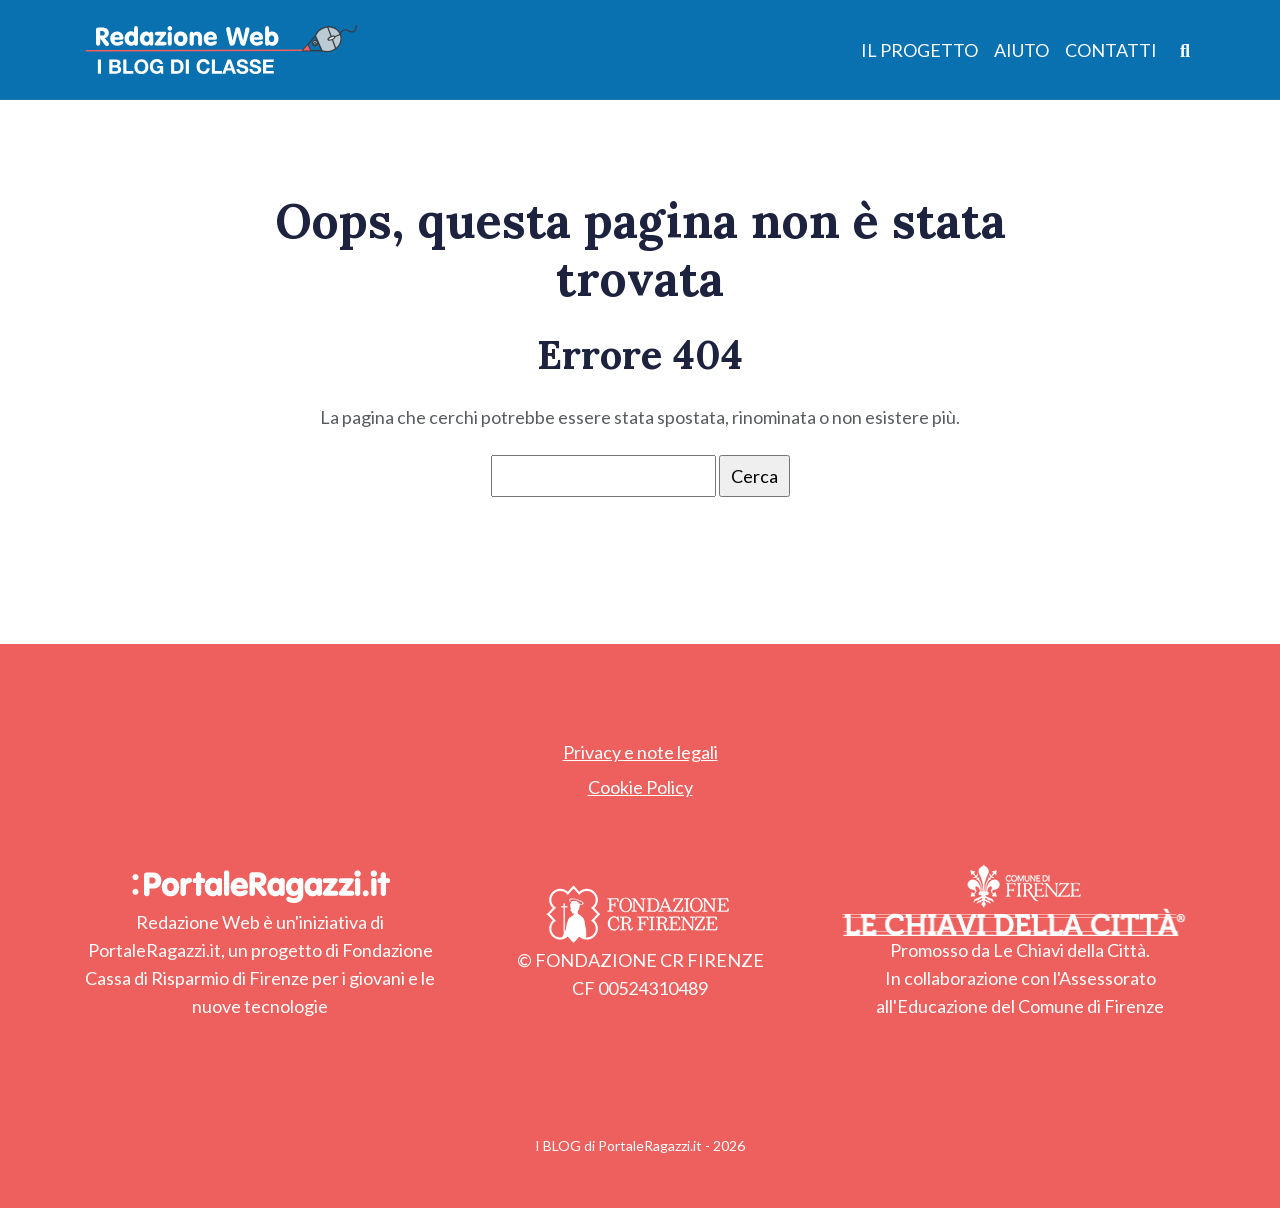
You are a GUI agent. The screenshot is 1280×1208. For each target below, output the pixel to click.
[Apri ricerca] (1185, 49)
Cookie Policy (640, 787)
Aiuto (1021, 50)
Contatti (1111, 50)
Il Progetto (919, 50)
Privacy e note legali (640, 752)
